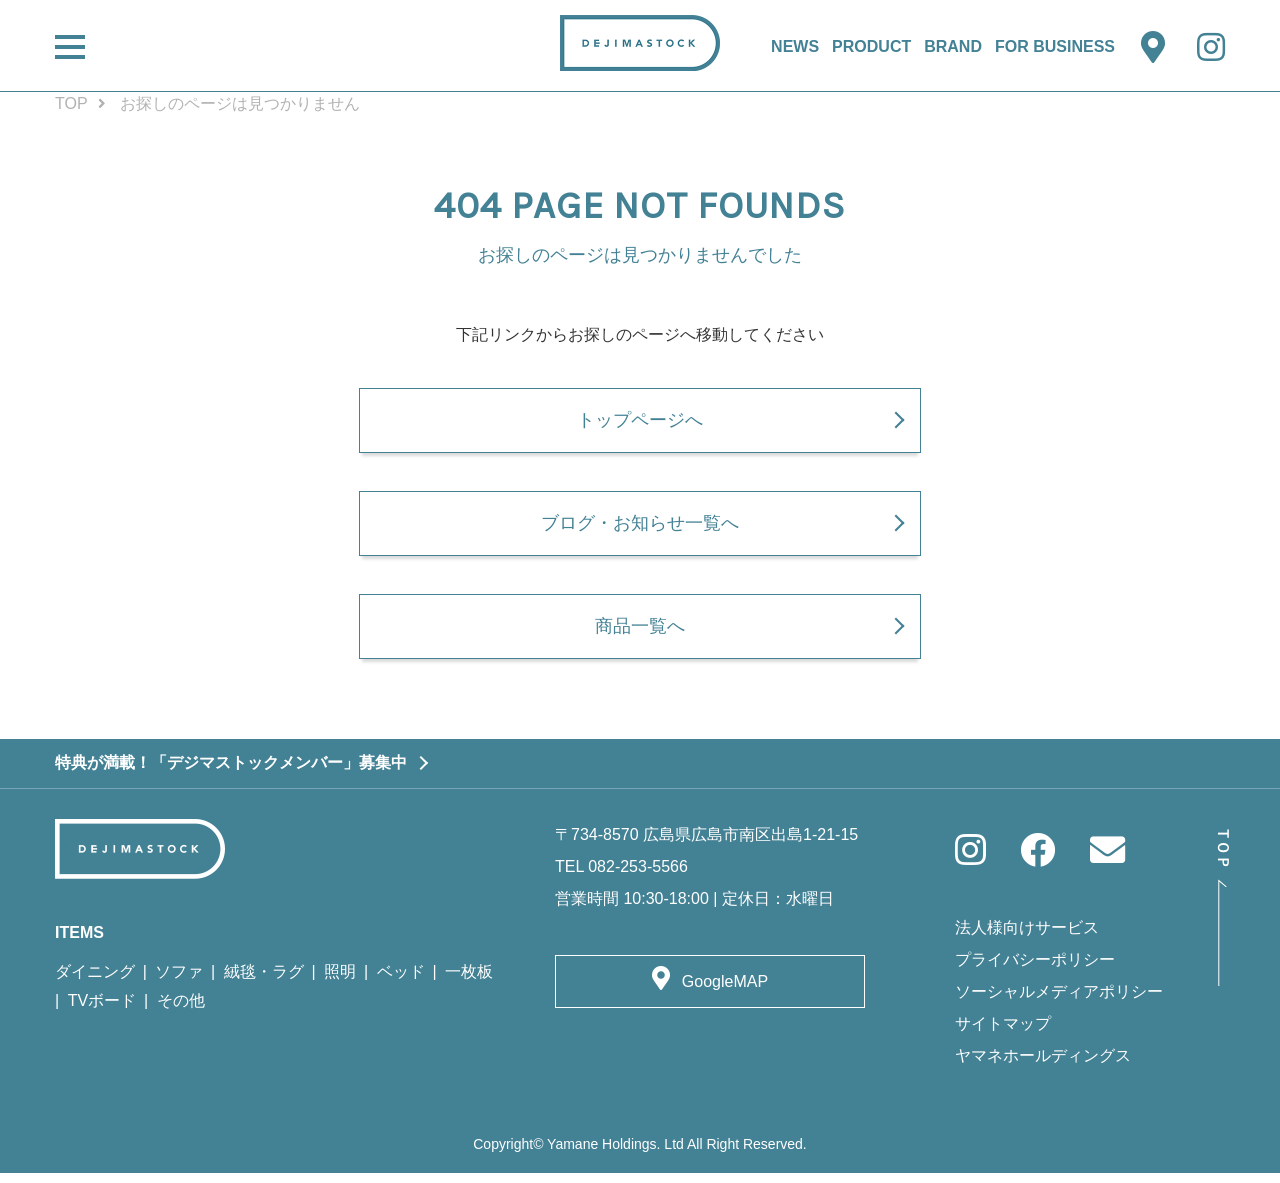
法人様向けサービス (1027, 938)
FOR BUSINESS (1055, 46)
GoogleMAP (725, 991)
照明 (340, 981)
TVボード (102, 1010)
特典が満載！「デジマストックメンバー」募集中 (231, 772)
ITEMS (79, 942)
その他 (181, 1010)
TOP (71, 103)
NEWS (795, 46)
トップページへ (640, 423)
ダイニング (95, 981)
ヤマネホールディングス (1043, 1066)
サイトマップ (1003, 1034)
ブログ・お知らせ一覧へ (640, 530)
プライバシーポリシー (1035, 970)
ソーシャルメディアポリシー (1059, 1002)
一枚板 (469, 981)
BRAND (953, 46)
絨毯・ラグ (264, 981)
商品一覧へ (640, 636)
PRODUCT (871, 46)
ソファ (179, 981)
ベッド (401, 981)
